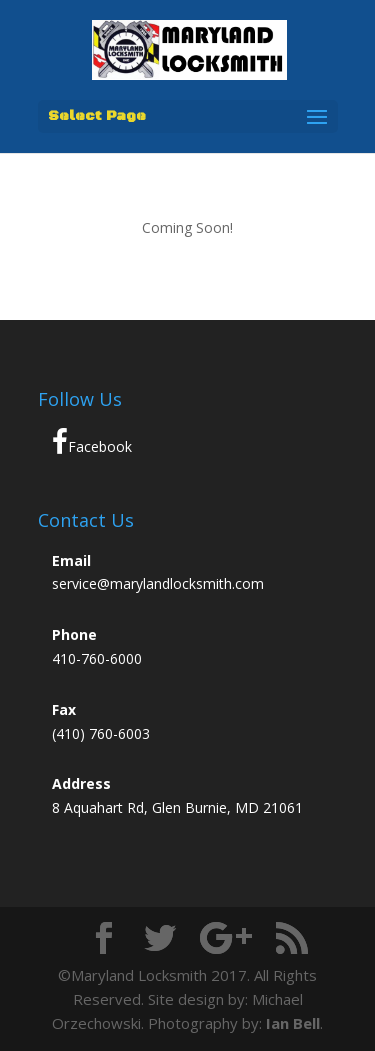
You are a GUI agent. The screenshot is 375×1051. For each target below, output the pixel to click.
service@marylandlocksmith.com (158, 583)
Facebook (92, 442)
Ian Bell (293, 1023)
